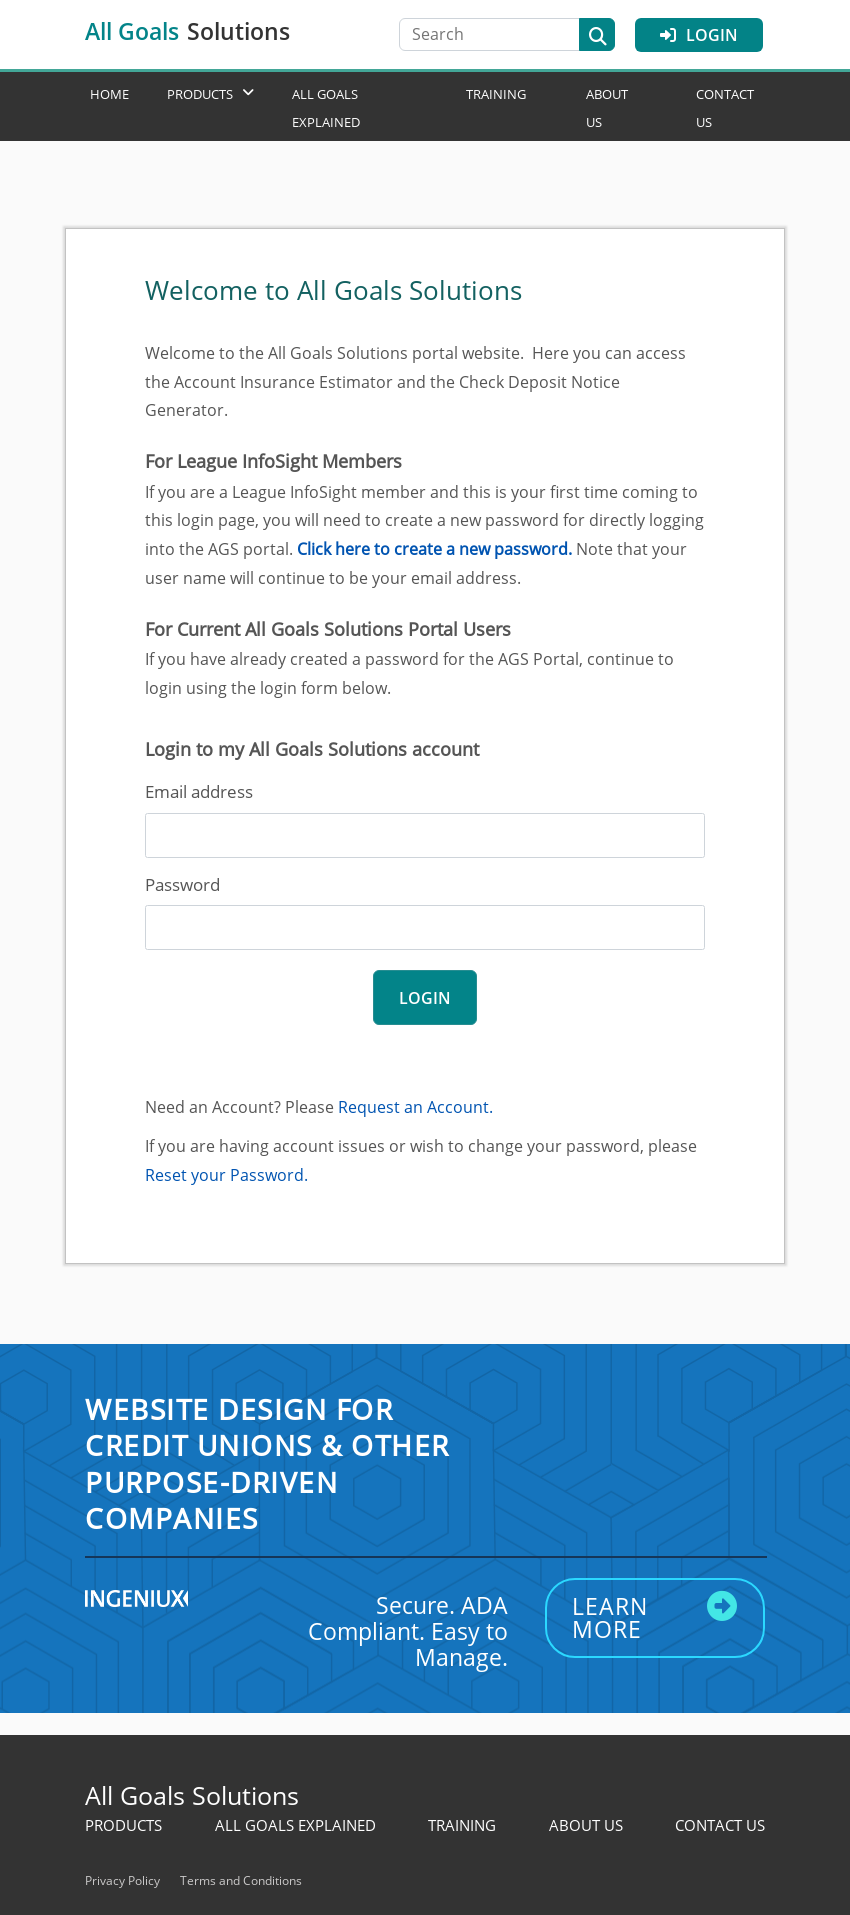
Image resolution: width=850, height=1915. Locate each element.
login (425, 998)
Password (182, 884)
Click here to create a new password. (434, 549)
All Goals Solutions (192, 1795)
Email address (199, 791)
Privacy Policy (122, 1880)
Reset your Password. (226, 1175)
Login (699, 35)
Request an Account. (415, 1107)
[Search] (499, 34)
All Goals (187, 31)
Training (496, 94)
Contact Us (720, 1825)
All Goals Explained (295, 1825)
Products (200, 94)
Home (109, 94)
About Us (586, 1825)
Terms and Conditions (241, 1880)
